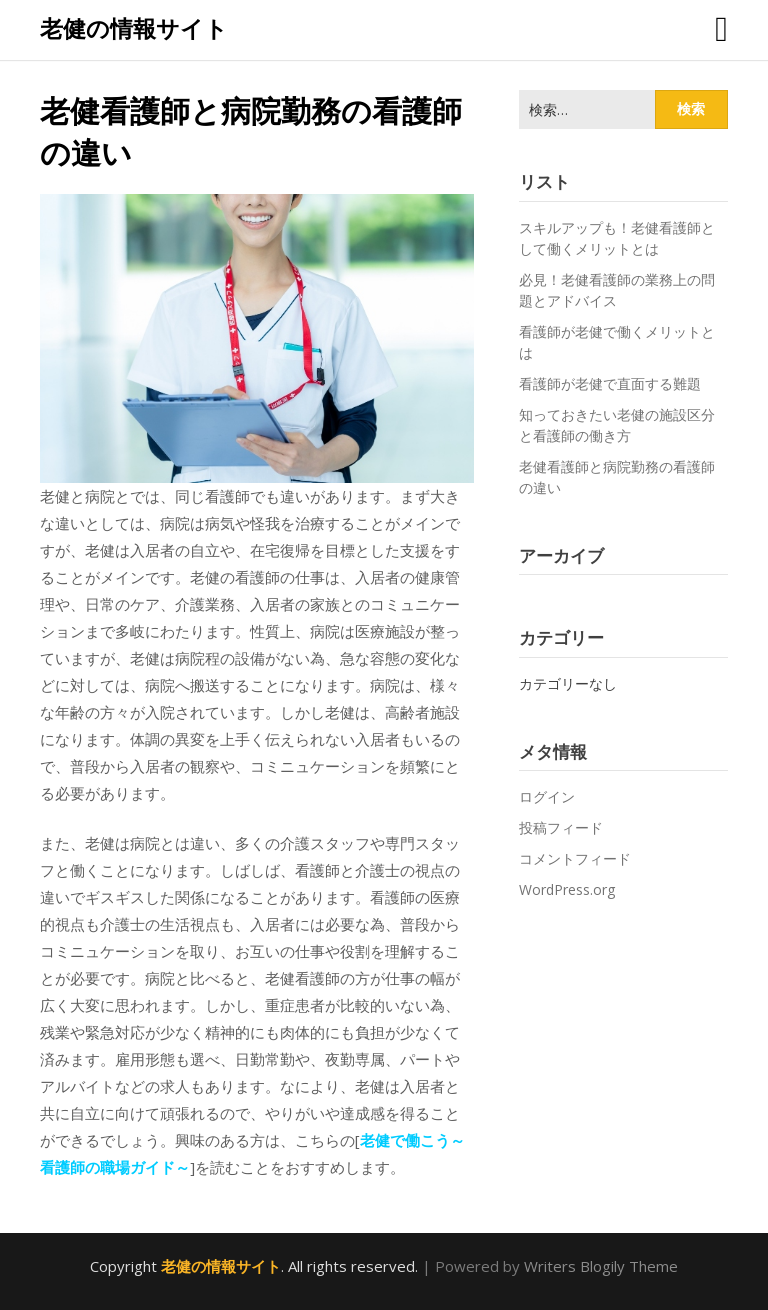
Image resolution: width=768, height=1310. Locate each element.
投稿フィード (561, 827)
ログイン (547, 796)
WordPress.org (567, 889)
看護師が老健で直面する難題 (610, 383)
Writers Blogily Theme (601, 1266)
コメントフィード (575, 858)
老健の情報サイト (134, 28)
